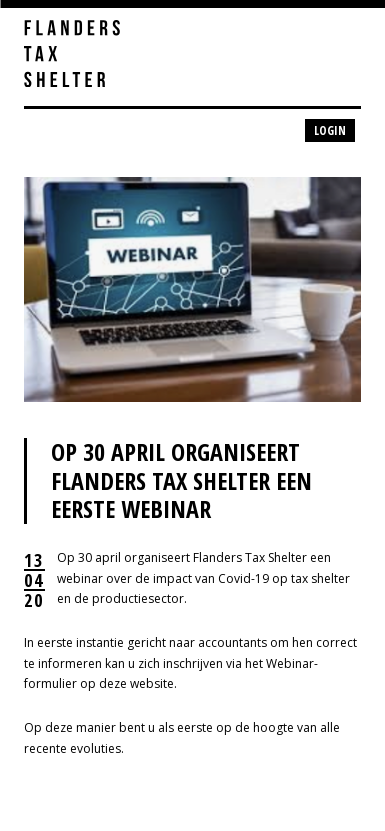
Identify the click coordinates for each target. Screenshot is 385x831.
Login (330, 130)
